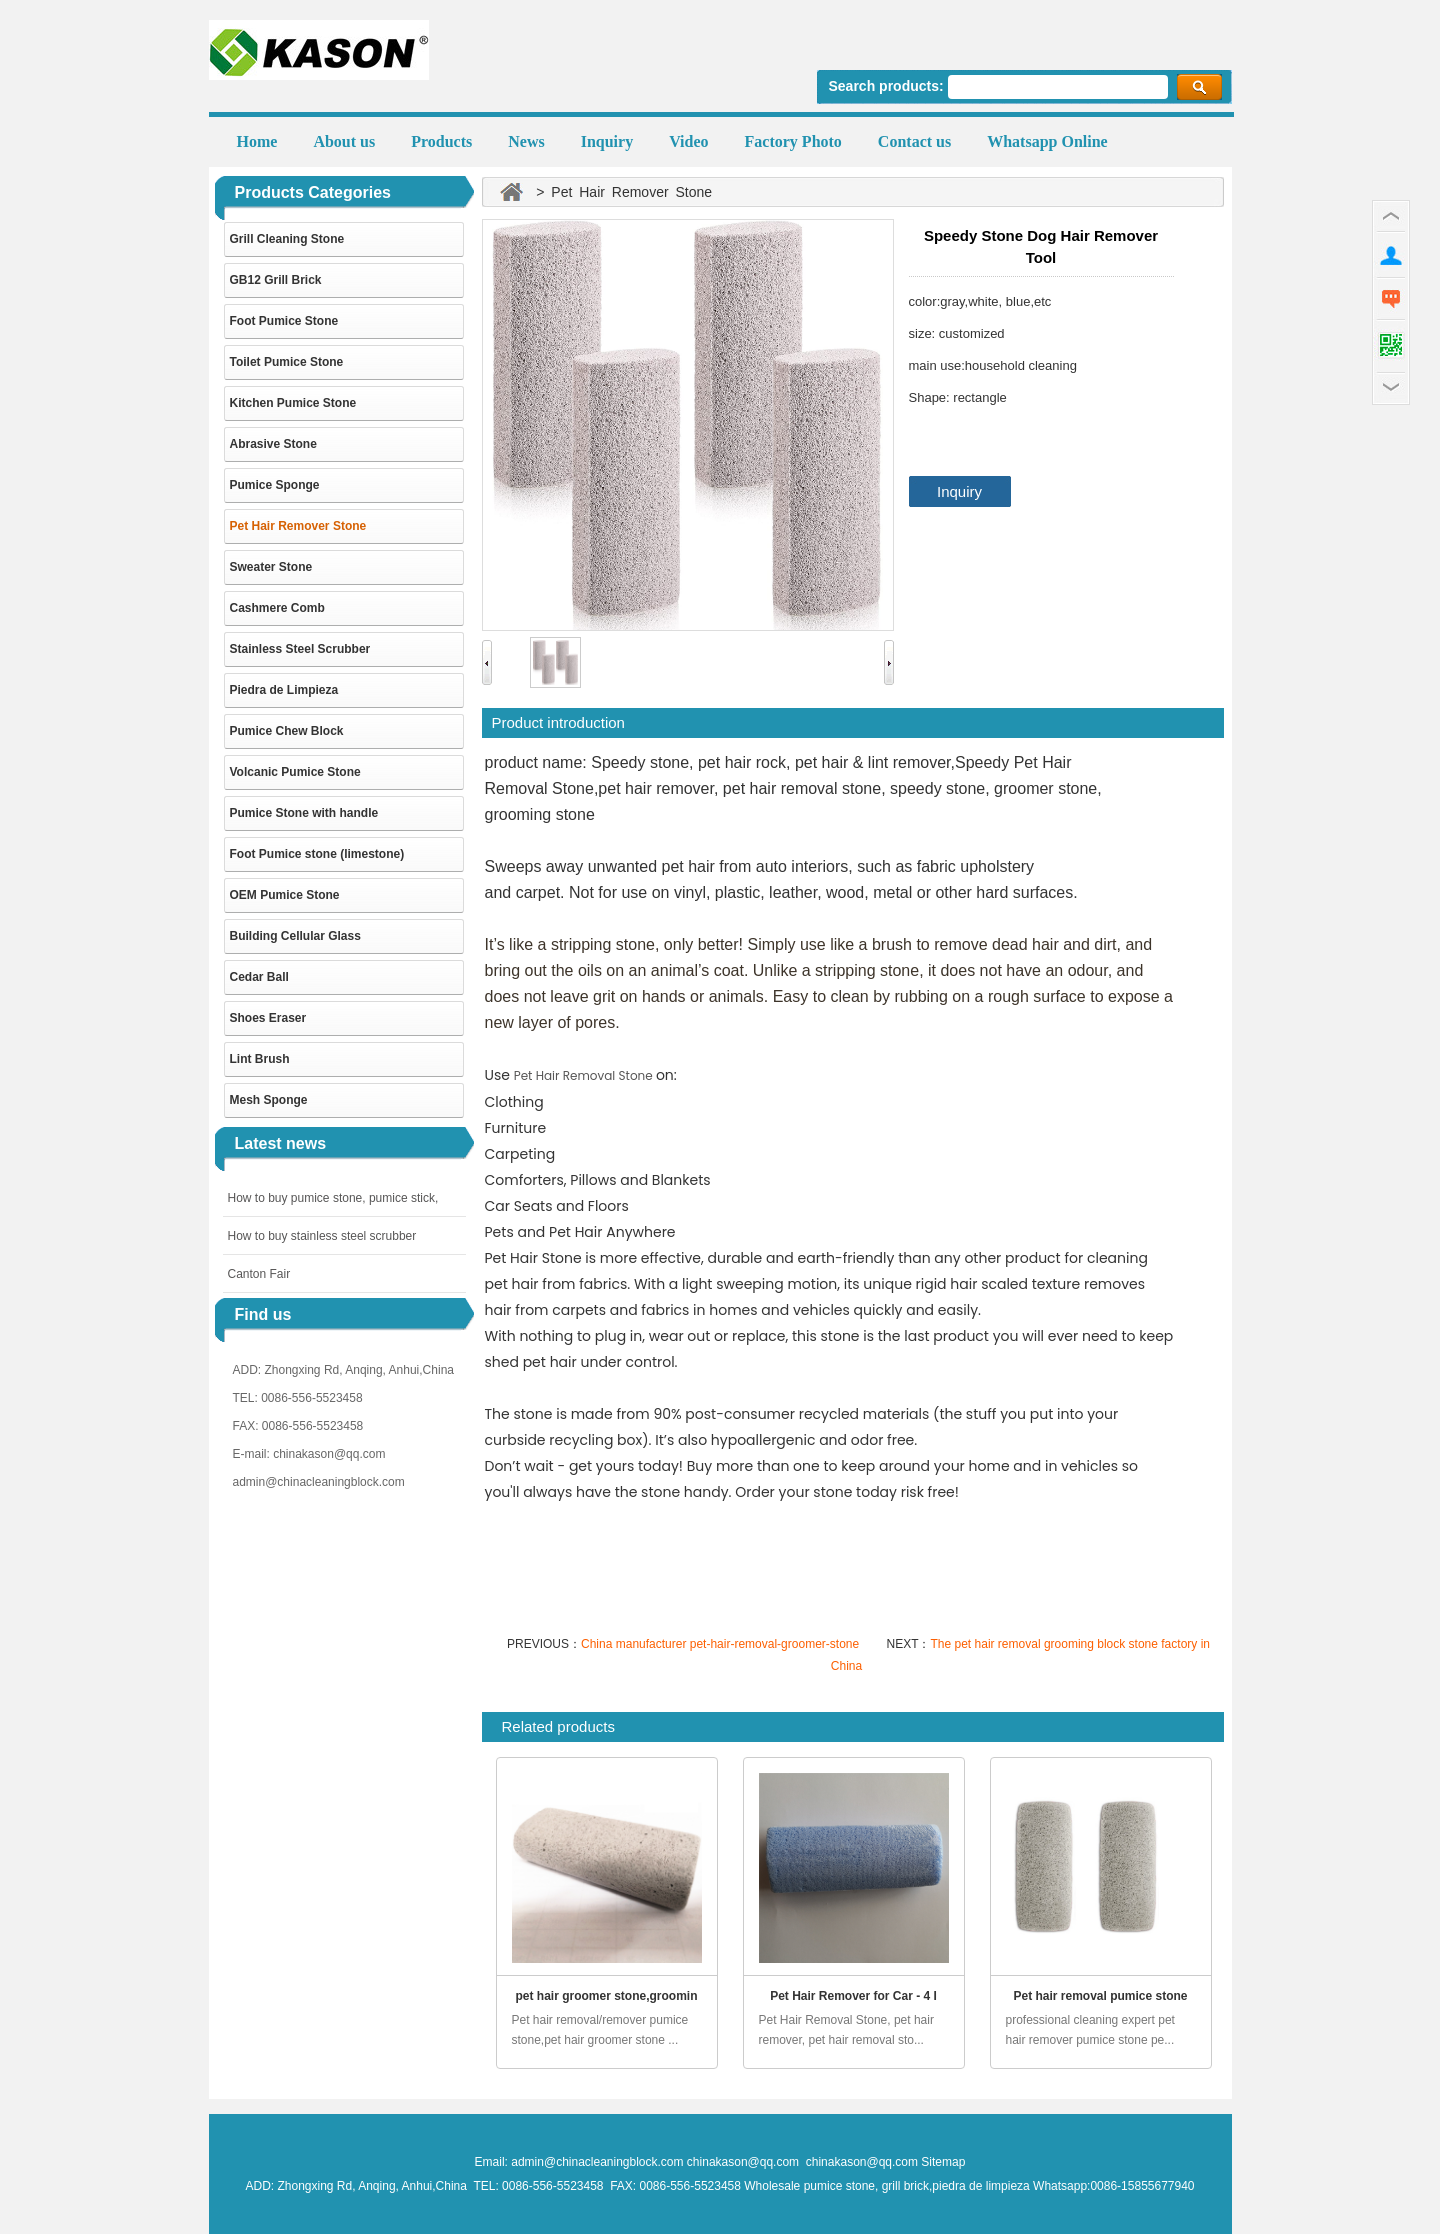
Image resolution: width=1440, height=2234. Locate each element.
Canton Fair (259, 1274)
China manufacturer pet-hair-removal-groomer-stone (721, 1644)
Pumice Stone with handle (304, 813)
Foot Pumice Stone (284, 321)
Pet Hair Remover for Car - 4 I (853, 1996)
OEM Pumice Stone (285, 895)
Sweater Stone (271, 567)
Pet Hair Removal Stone (585, 1075)
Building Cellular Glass (295, 936)
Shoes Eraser (268, 1018)
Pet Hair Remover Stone (298, 526)
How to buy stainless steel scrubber (322, 1236)
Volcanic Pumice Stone (295, 772)
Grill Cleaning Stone (287, 239)
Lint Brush (260, 1059)
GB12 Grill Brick (276, 280)
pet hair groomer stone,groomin (606, 1996)
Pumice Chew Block (287, 731)
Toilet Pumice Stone (287, 362)
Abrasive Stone (273, 444)
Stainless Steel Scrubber (300, 649)
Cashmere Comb (277, 608)
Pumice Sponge (275, 485)
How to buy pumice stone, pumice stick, (333, 1198)
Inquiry (959, 491)
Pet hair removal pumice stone (1100, 1996)
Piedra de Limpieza (284, 690)
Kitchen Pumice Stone (293, 403)
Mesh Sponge (269, 1100)
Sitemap (943, 2162)
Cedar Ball (259, 977)
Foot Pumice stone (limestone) (317, 854)
